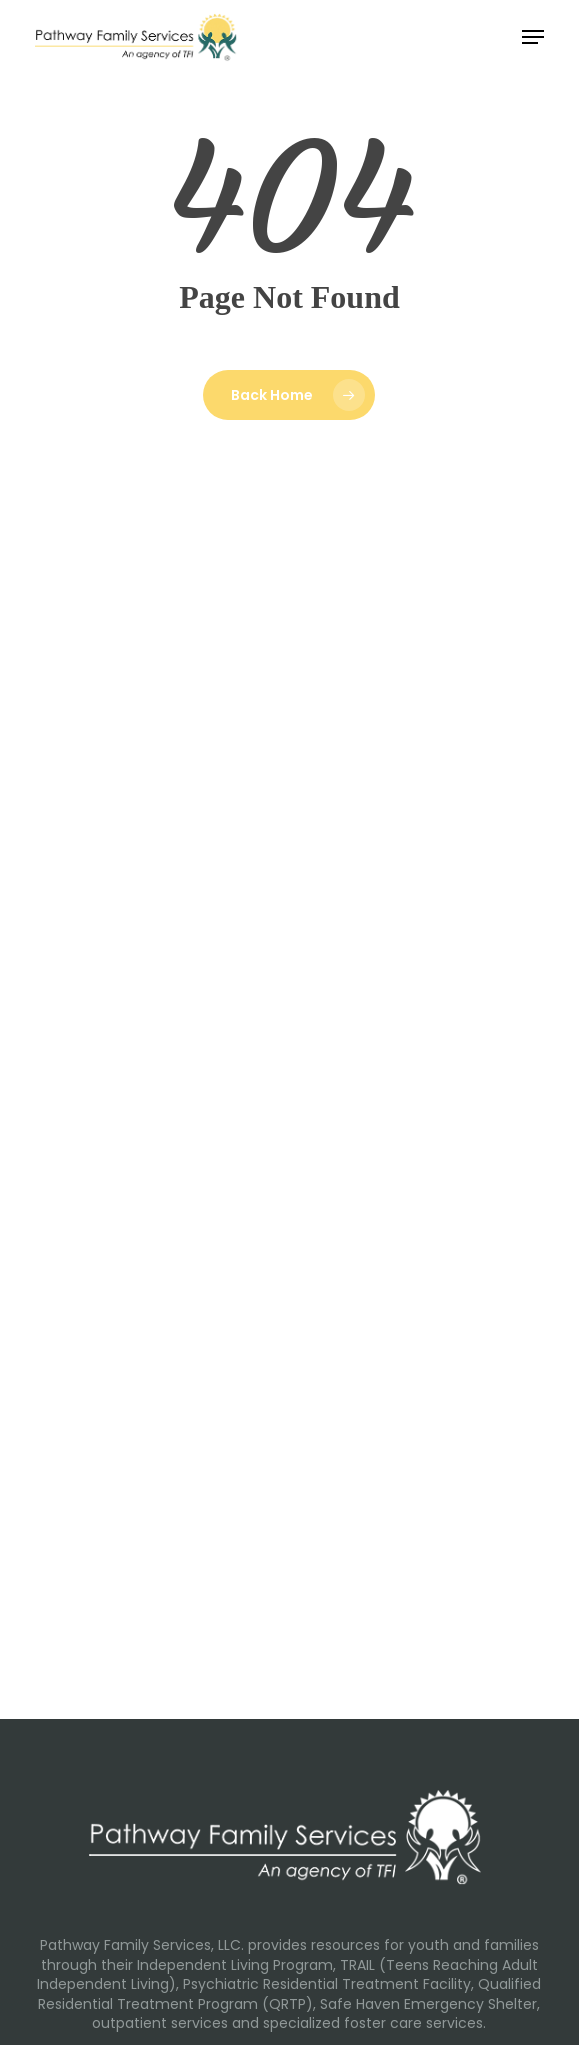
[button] (533, 37)
